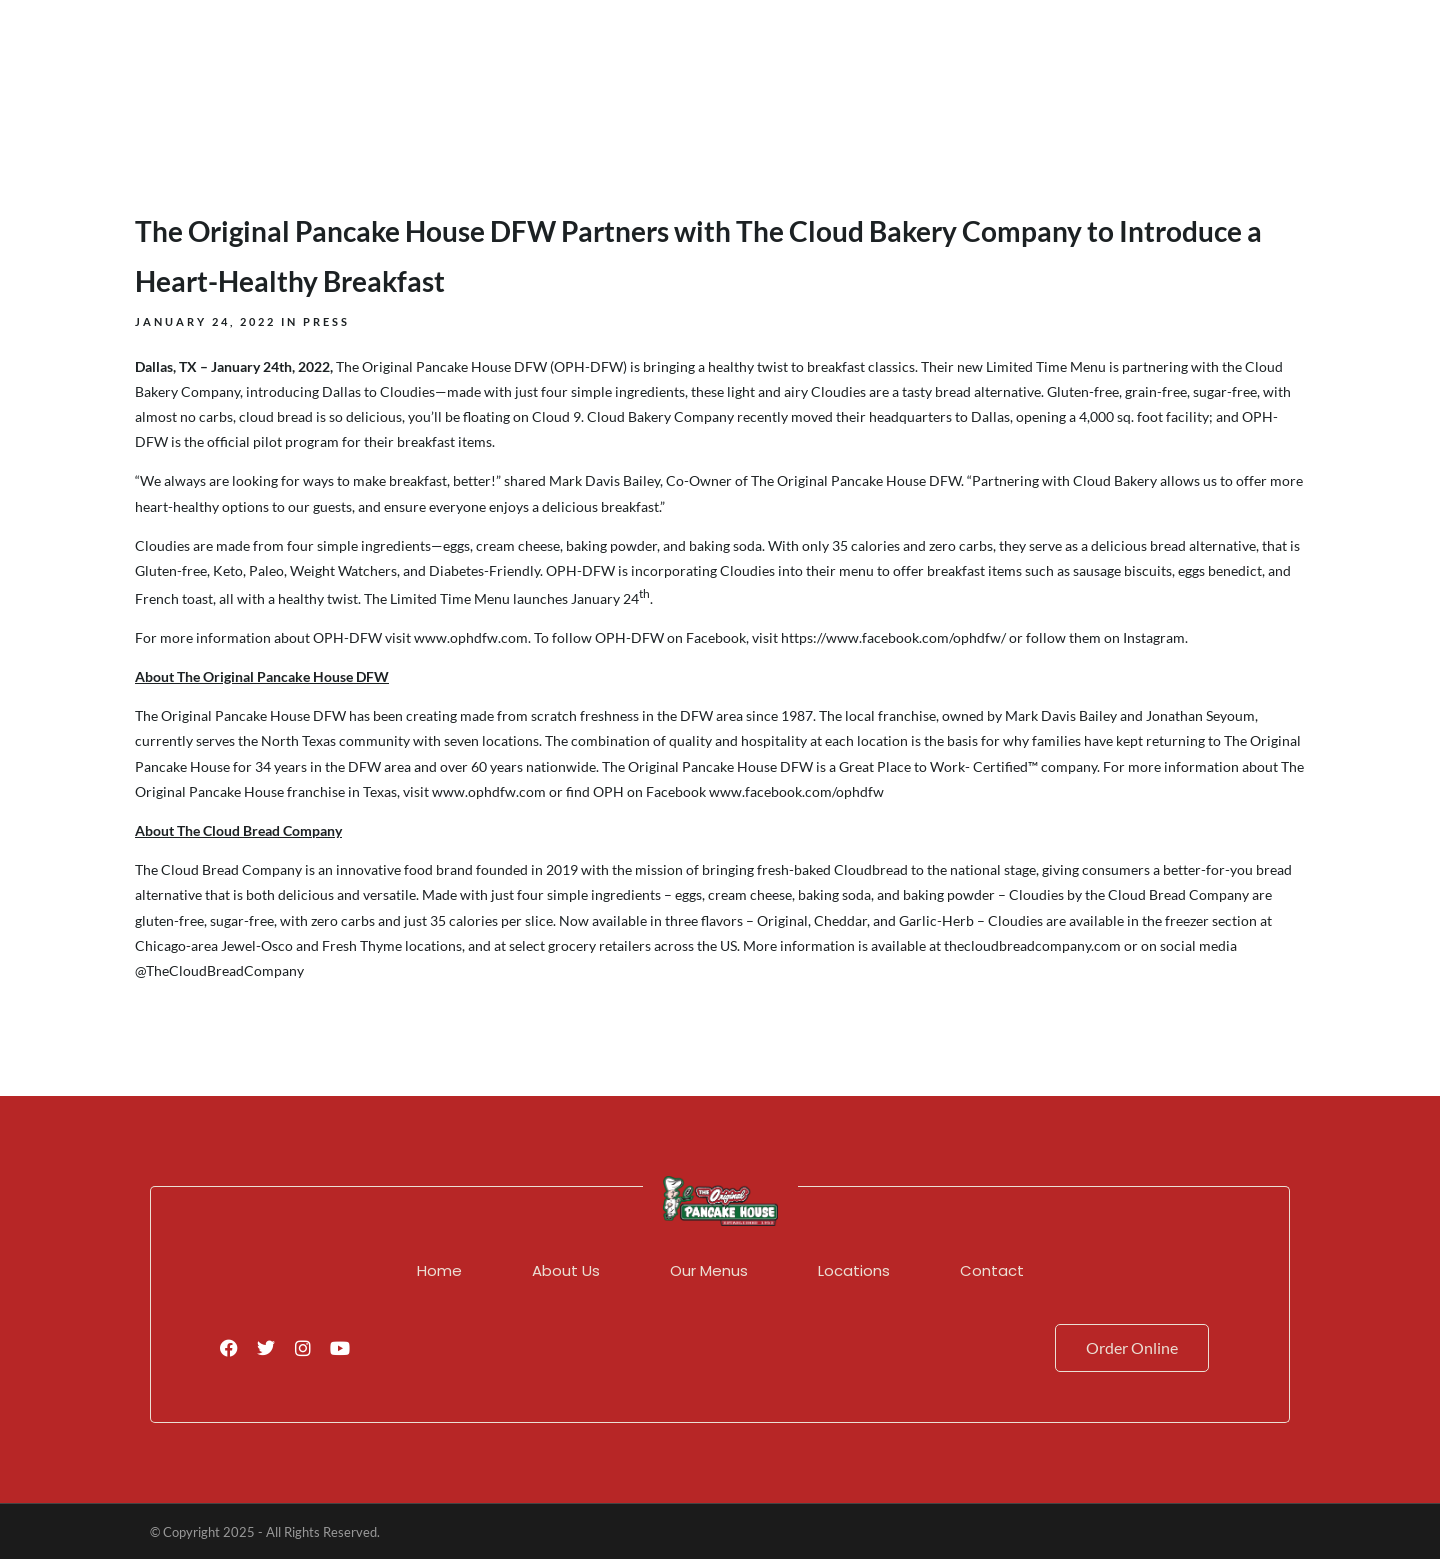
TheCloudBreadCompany (225, 970)
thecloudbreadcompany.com (1032, 945)
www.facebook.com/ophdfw (796, 791)
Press (326, 321)
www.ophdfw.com (489, 791)
